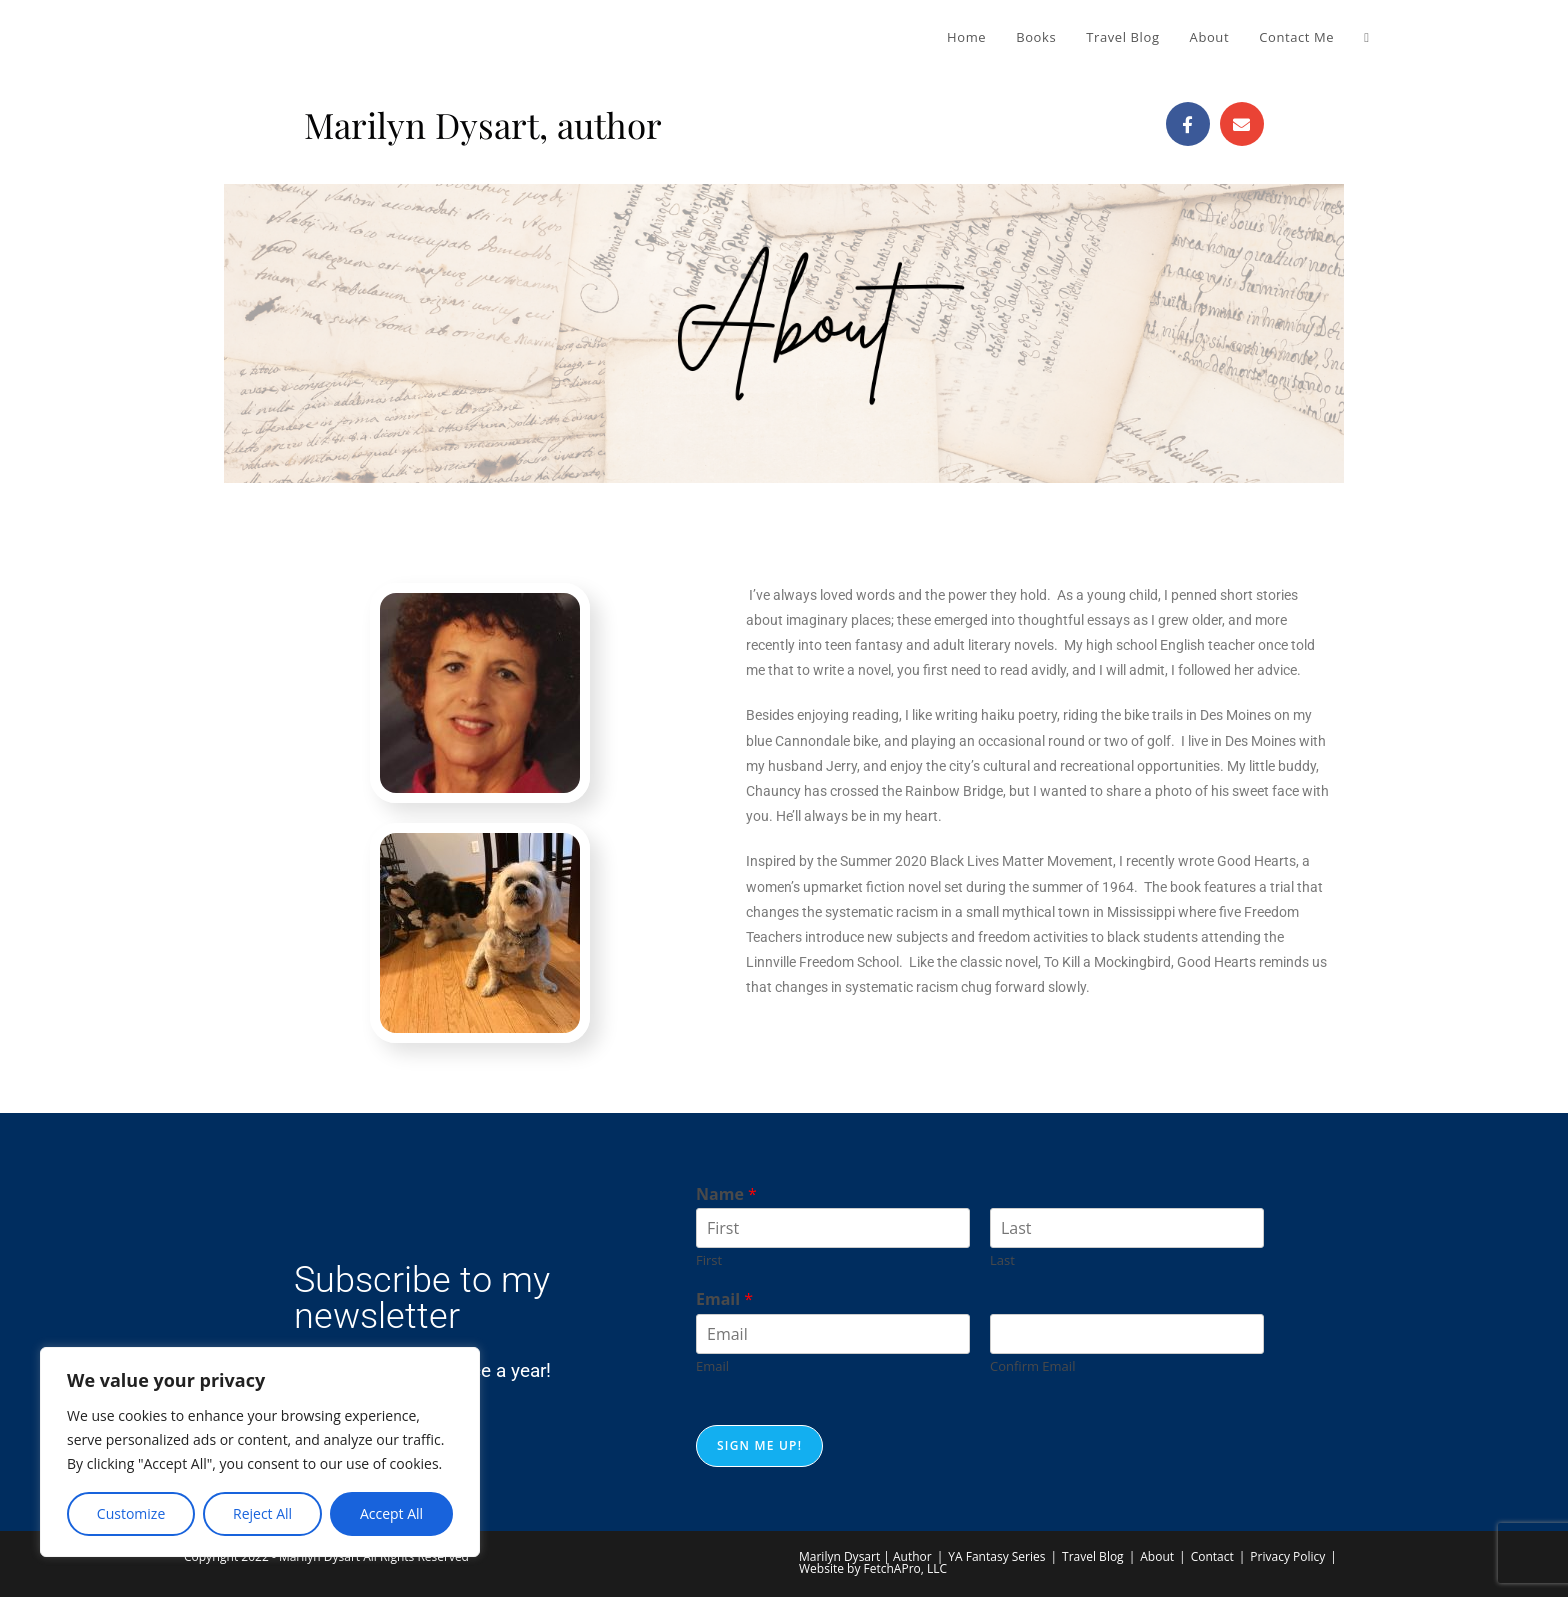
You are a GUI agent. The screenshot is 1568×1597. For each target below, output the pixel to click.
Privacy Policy (1287, 1556)
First (709, 1260)
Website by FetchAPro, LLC (873, 1568)
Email (724, 1299)
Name (726, 1194)
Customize (131, 1513)
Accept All (391, 1513)
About (1157, 1556)
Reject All (262, 1513)
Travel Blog (1093, 1556)
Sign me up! (759, 1445)
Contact (1212, 1556)
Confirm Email (1032, 1366)
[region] (260, 1452)
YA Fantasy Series (996, 1556)
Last (1002, 1260)
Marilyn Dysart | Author (865, 1556)
